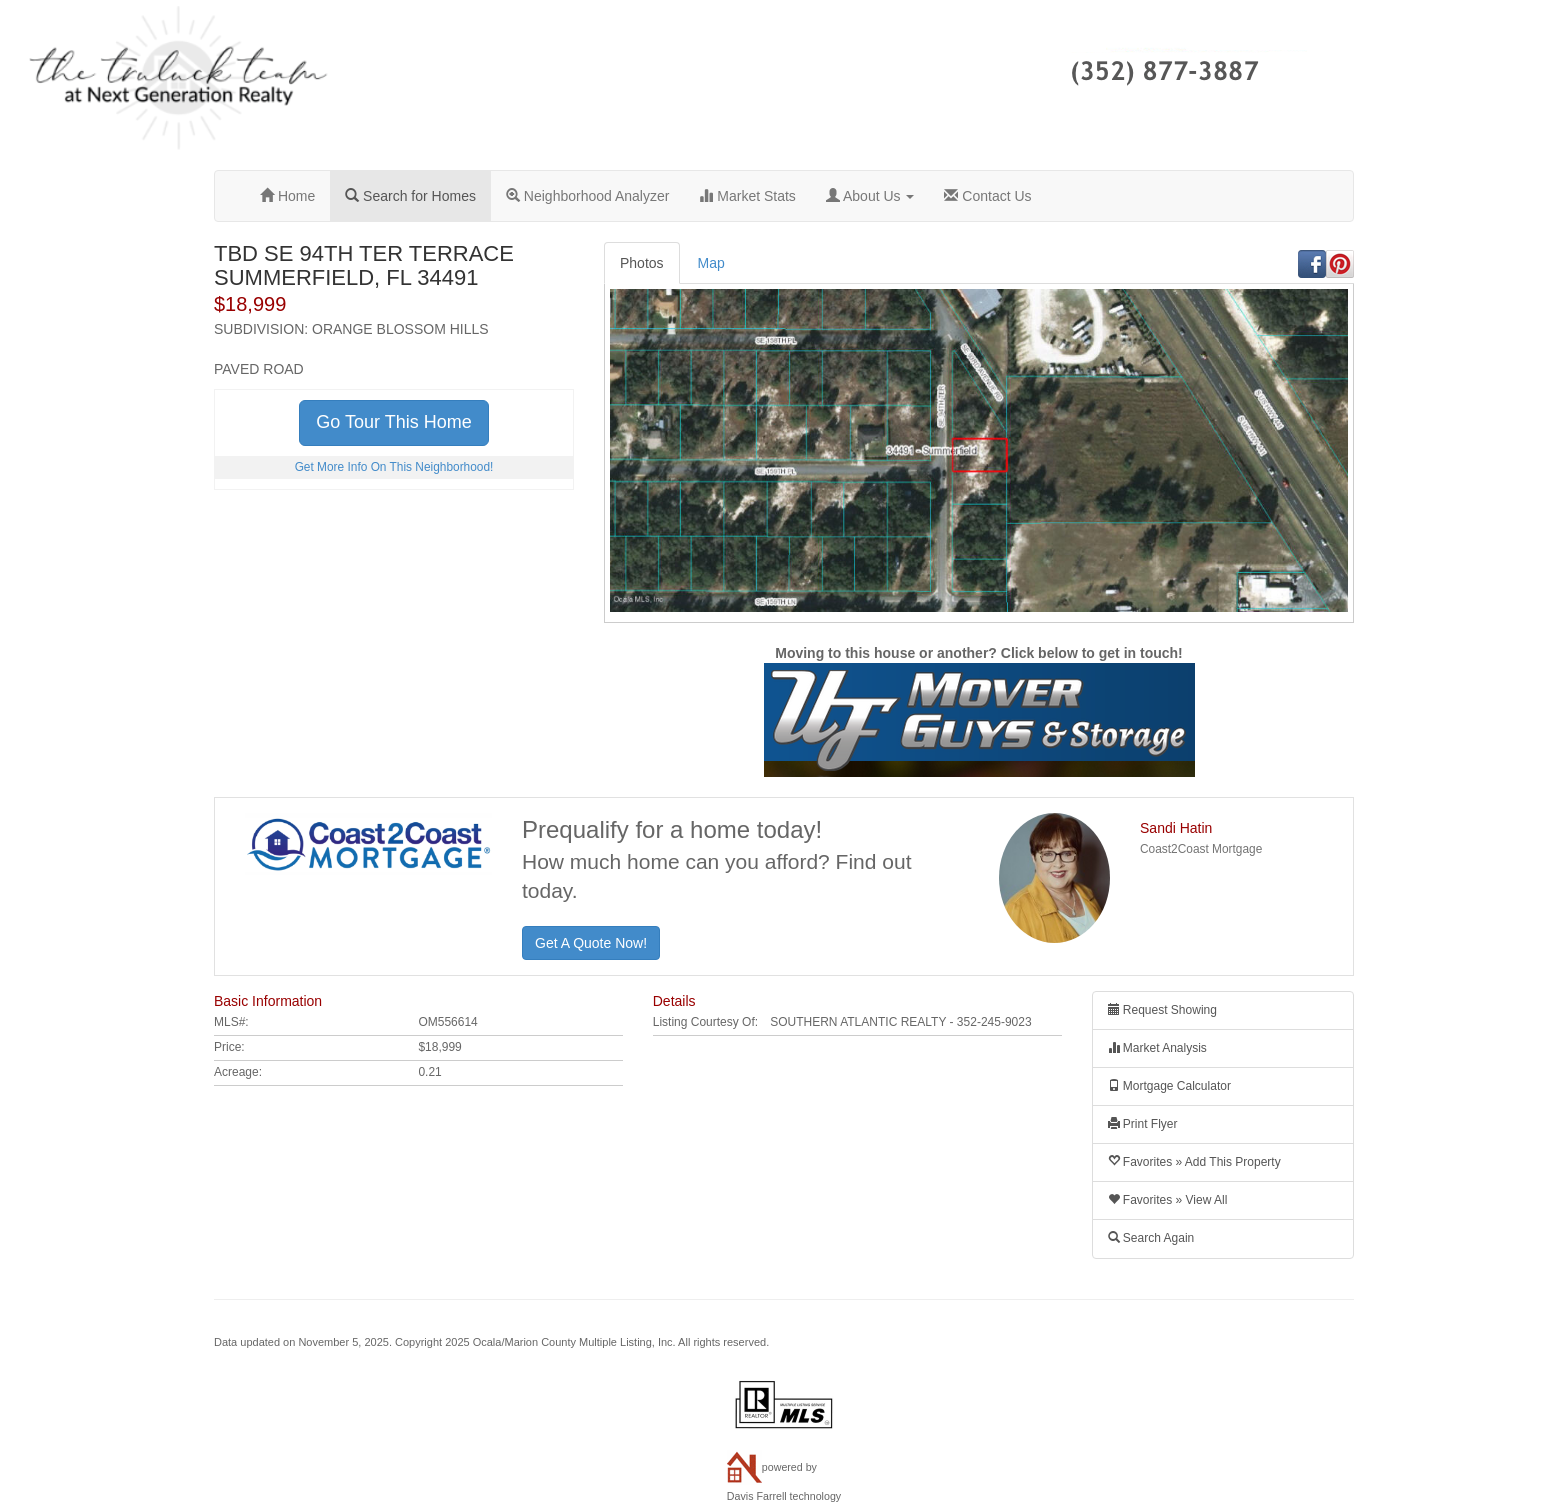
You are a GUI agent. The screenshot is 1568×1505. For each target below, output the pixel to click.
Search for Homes (410, 196)
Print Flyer (1143, 1124)
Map (711, 263)
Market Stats (747, 196)
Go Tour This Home (393, 422)
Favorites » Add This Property (1194, 1162)
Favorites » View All (1168, 1200)
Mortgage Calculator (1169, 1086)
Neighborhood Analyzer (587, 196)
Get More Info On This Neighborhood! (394, 467)
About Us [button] (870, 196)
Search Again (1151, 1238)
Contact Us (987, 196)
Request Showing (1162, 1010)
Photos (642, 263)
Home (287, 196)
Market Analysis (1157, 1048)
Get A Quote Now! (591, 943)
